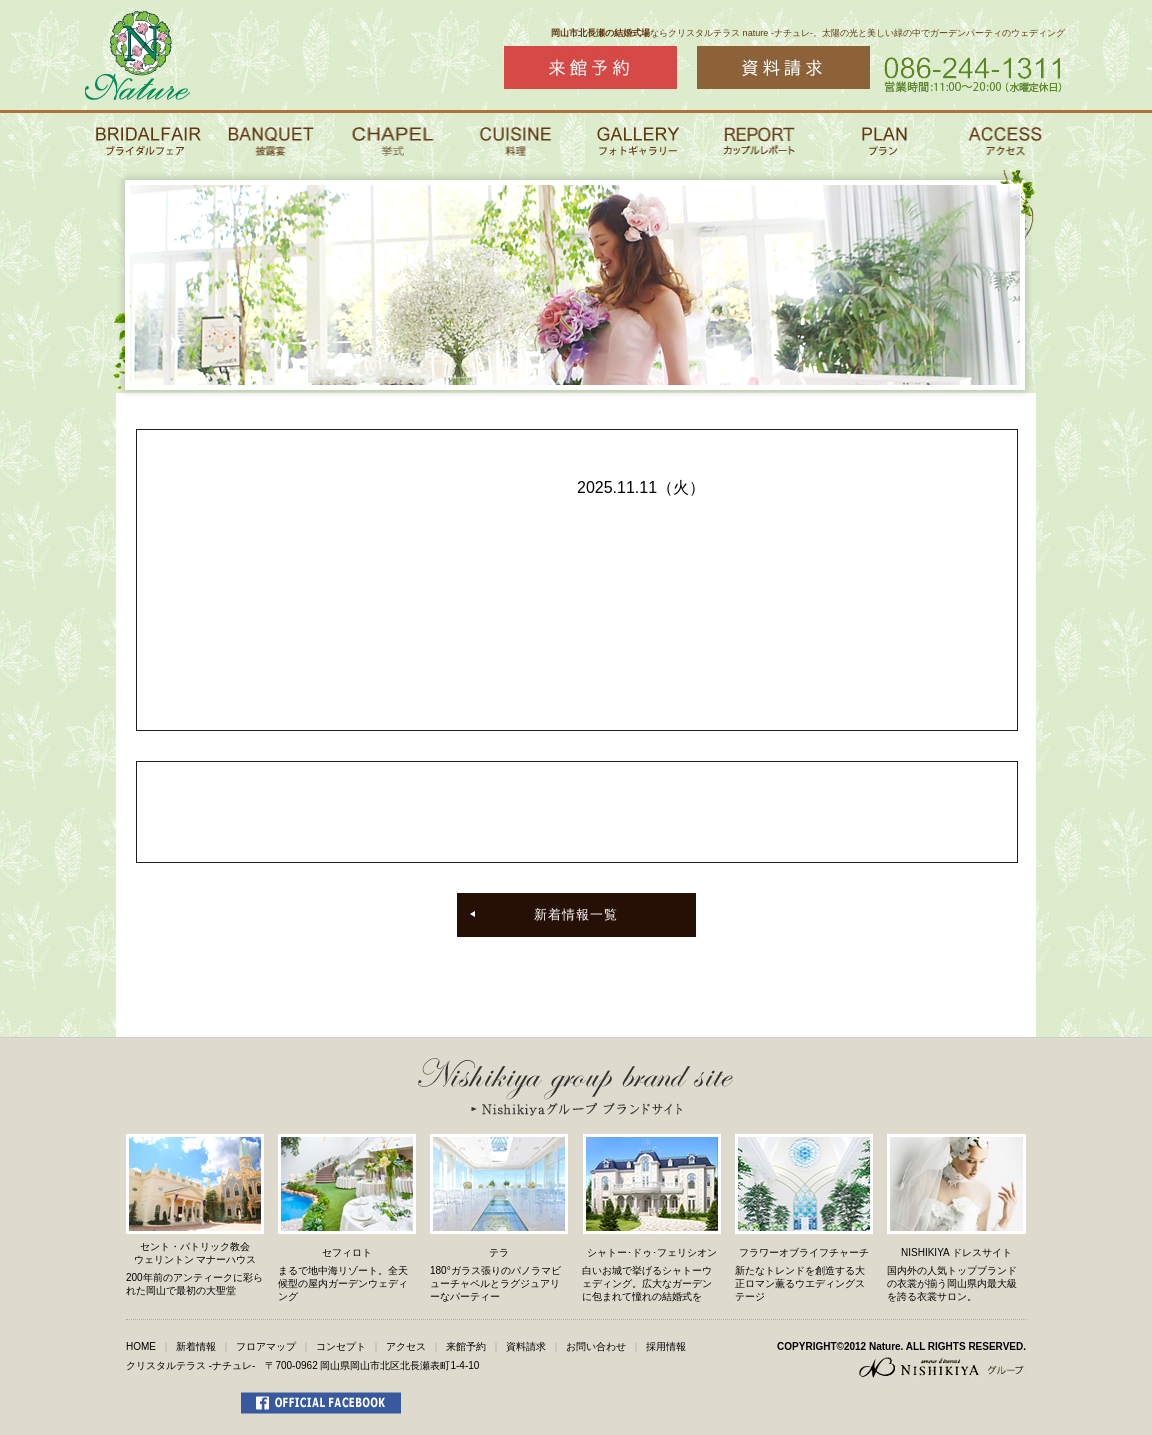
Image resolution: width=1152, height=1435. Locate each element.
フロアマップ (266, 1346)
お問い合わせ (596, 1346)
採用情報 (666, 1346)
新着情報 (196, 1346)
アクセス (406, 1346)
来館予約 (466, 1346)
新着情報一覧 (576, 914)
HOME (141, 1346)
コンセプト (341, 1346)
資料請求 (526, 1346)
